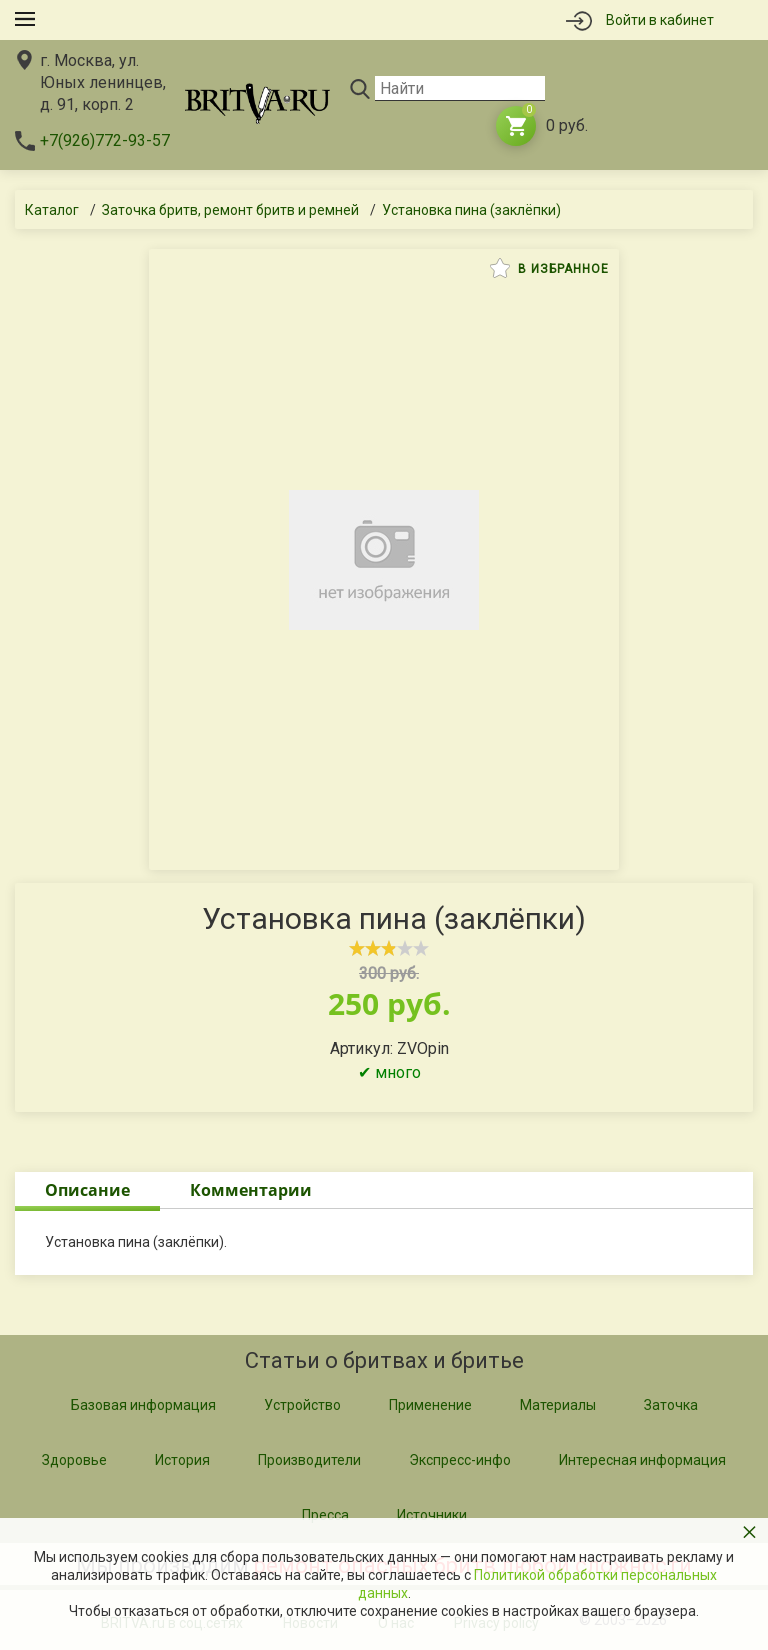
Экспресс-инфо (460, 1460)
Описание (87, 1190)
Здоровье (74, 1460)
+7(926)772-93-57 (105, 140)
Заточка (671, 1405)
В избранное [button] (549, 268)
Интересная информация (642, 1460)
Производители (309, 1460)
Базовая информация (143, 1405)
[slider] (389, 948)
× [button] (749, 1531)
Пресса (325, 1515)
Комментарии (251, 1190)
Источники (432, 1515)
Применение (430, 1405)
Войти (660, 20)
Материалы (558, 1405)
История (182, 1460)
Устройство (302, 1405)
